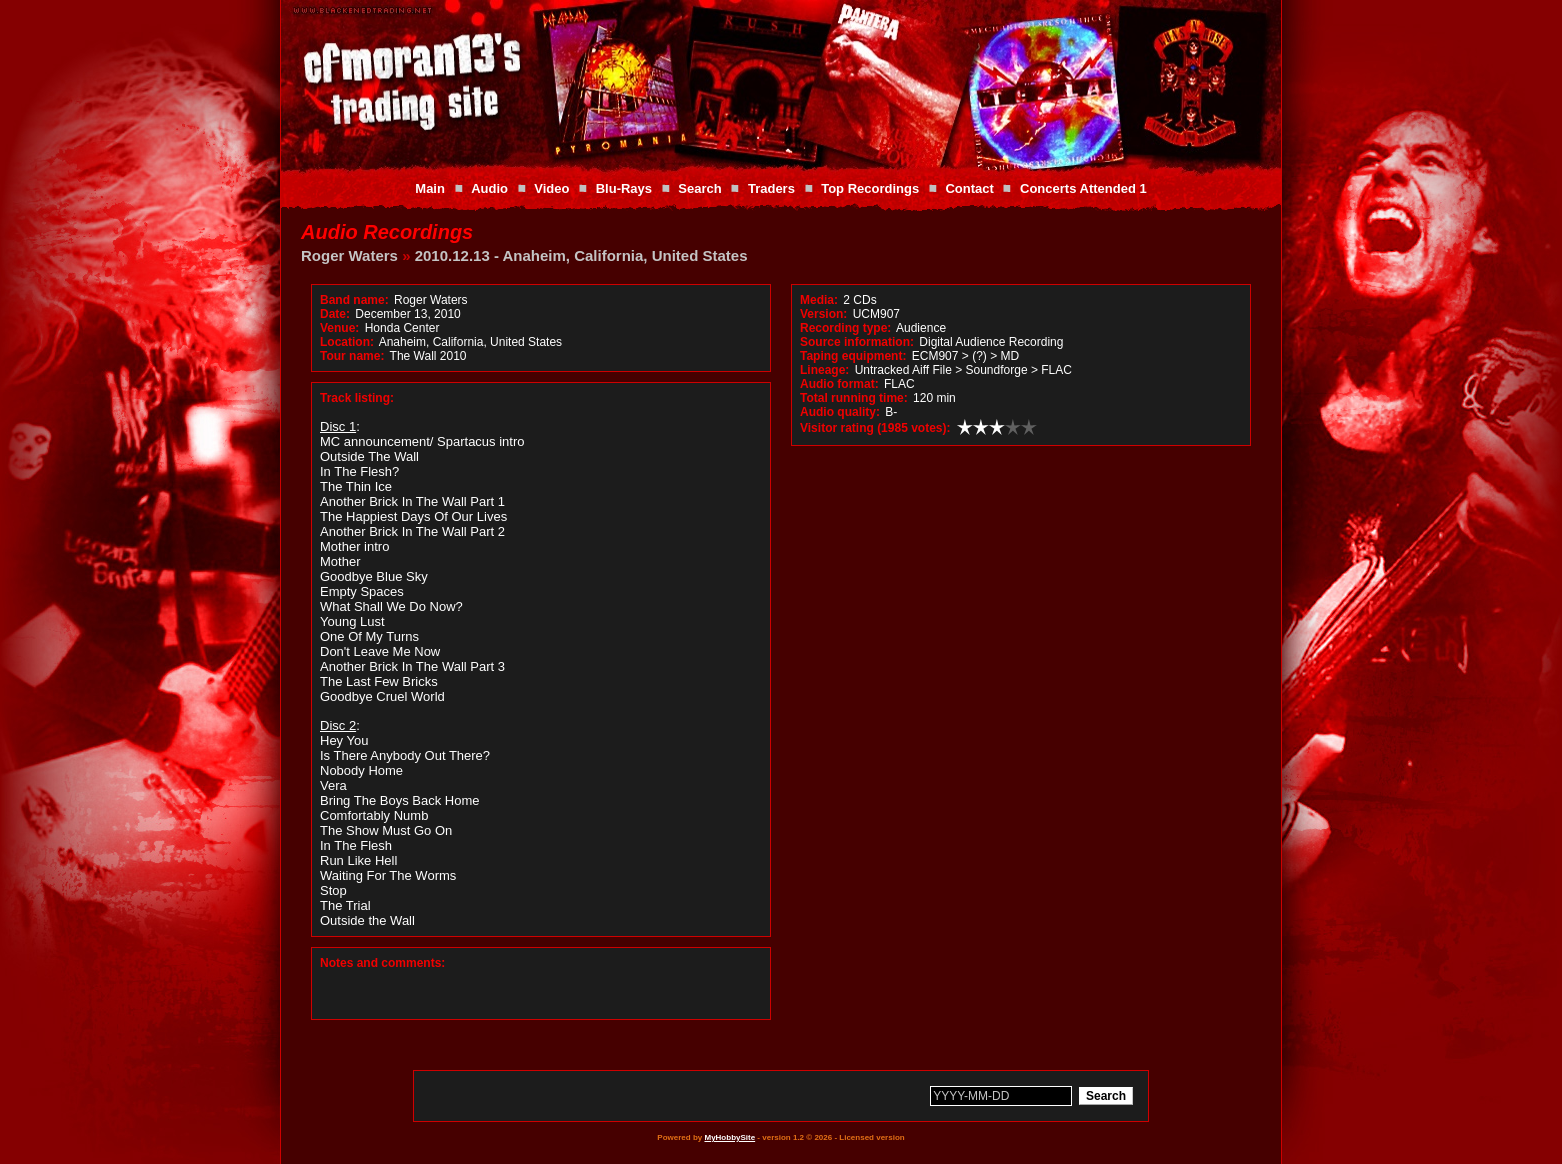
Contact (969, 188)
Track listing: (357, 398)
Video (551, 188)
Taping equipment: (853, 356)
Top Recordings (870, 188)
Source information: (857, 342)
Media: (819, 300)
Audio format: (839, 384)
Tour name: (352, 356)
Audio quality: (840, 412)
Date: (335, 314)
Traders (771, 188)
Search (699, 188)
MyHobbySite (729, 1137)
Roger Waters (349, 255)
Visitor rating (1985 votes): (875, 428)
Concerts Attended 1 (1083, 188)
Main (430, 188)
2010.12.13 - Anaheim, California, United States (581, 255)
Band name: (354, 300)
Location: (347, 342)
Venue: (339, 328)
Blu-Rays (624, 188)
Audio (489, 188)
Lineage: (824, 370)
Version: (823, 314)
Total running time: (854, 398)
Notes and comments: (382, 963)
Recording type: (845, 328)
